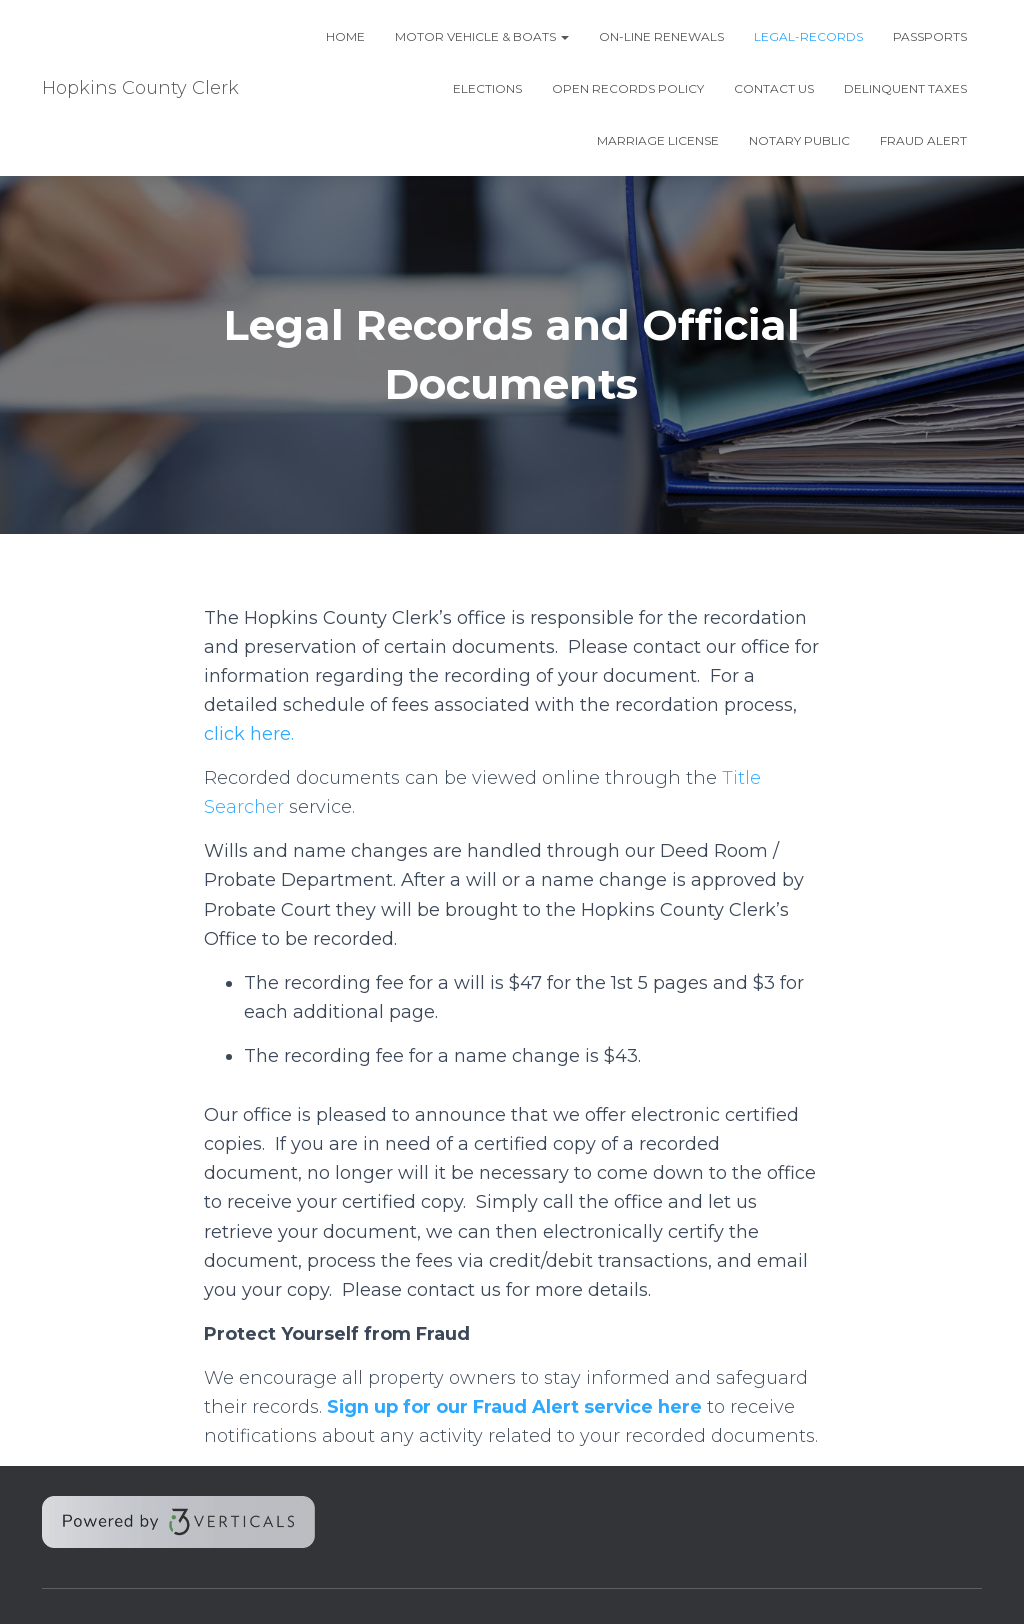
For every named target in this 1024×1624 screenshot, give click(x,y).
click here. (249, 734)
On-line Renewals (661, 36)
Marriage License (658, 140)
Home (345, 36)
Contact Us (774, 88)
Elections (487, 88)
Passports (930, 36)
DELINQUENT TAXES (905, 88)
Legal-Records (808, 36)
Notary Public (799, 140)
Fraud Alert (923, 140)
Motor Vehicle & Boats (482, 36)
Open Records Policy (628, 88)
